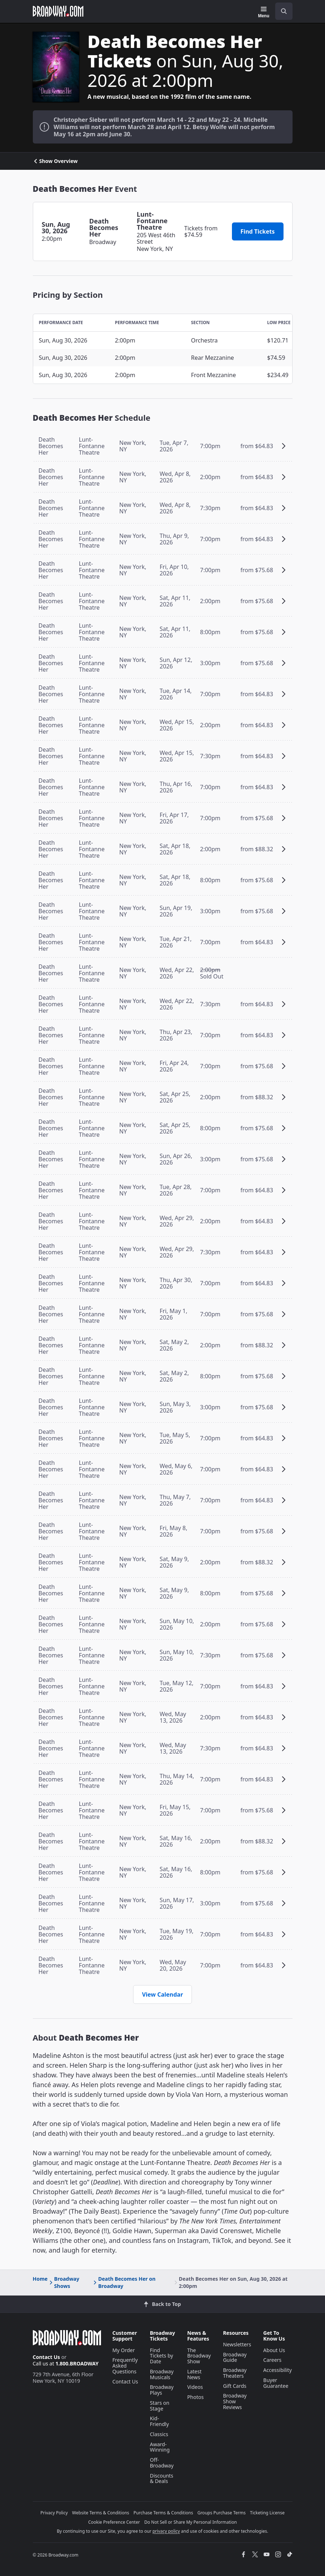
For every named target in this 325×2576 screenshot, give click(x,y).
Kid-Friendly (159, 2421)
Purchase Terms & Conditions (163, 2513)
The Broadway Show (199, 2356)
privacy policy (166, 2531)
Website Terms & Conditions (100, 2513)
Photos (195, 2397)
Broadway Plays (162, 2389)
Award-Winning (160, 2447)
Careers (272, 2359)
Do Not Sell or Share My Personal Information (190, 2522)
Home (40, 2278)
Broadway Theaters (235, 2373)
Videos (195, 2386)
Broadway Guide (235, 2357)
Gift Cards (234, 2385)
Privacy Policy (54, 2513)
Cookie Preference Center (114, 2522)
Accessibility (277, 2370)
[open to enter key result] (284, 11)
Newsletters (237, 2344)
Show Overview (55, 161)
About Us (274, 2350)
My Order (124, 2350)
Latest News (194, 2374)
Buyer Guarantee (276, 2383)
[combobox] (281, 11)
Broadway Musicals (162, 2374)
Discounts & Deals (162, 2478)
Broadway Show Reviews (235, 2401)
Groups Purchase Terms (221, 2513)
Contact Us (46, 2357)
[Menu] (263, 12)
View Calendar (162, 1994)
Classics (159, 2434)
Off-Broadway (162, 2462)
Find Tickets (258, 231)
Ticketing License (267, 2513)
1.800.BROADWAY (77, 2363)
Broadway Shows (63, 2282)
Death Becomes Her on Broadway (123, 2282)
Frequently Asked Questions (125, 2365)
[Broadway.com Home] (58, 11)
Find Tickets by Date (161, 2356)
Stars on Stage (160, 2405)
